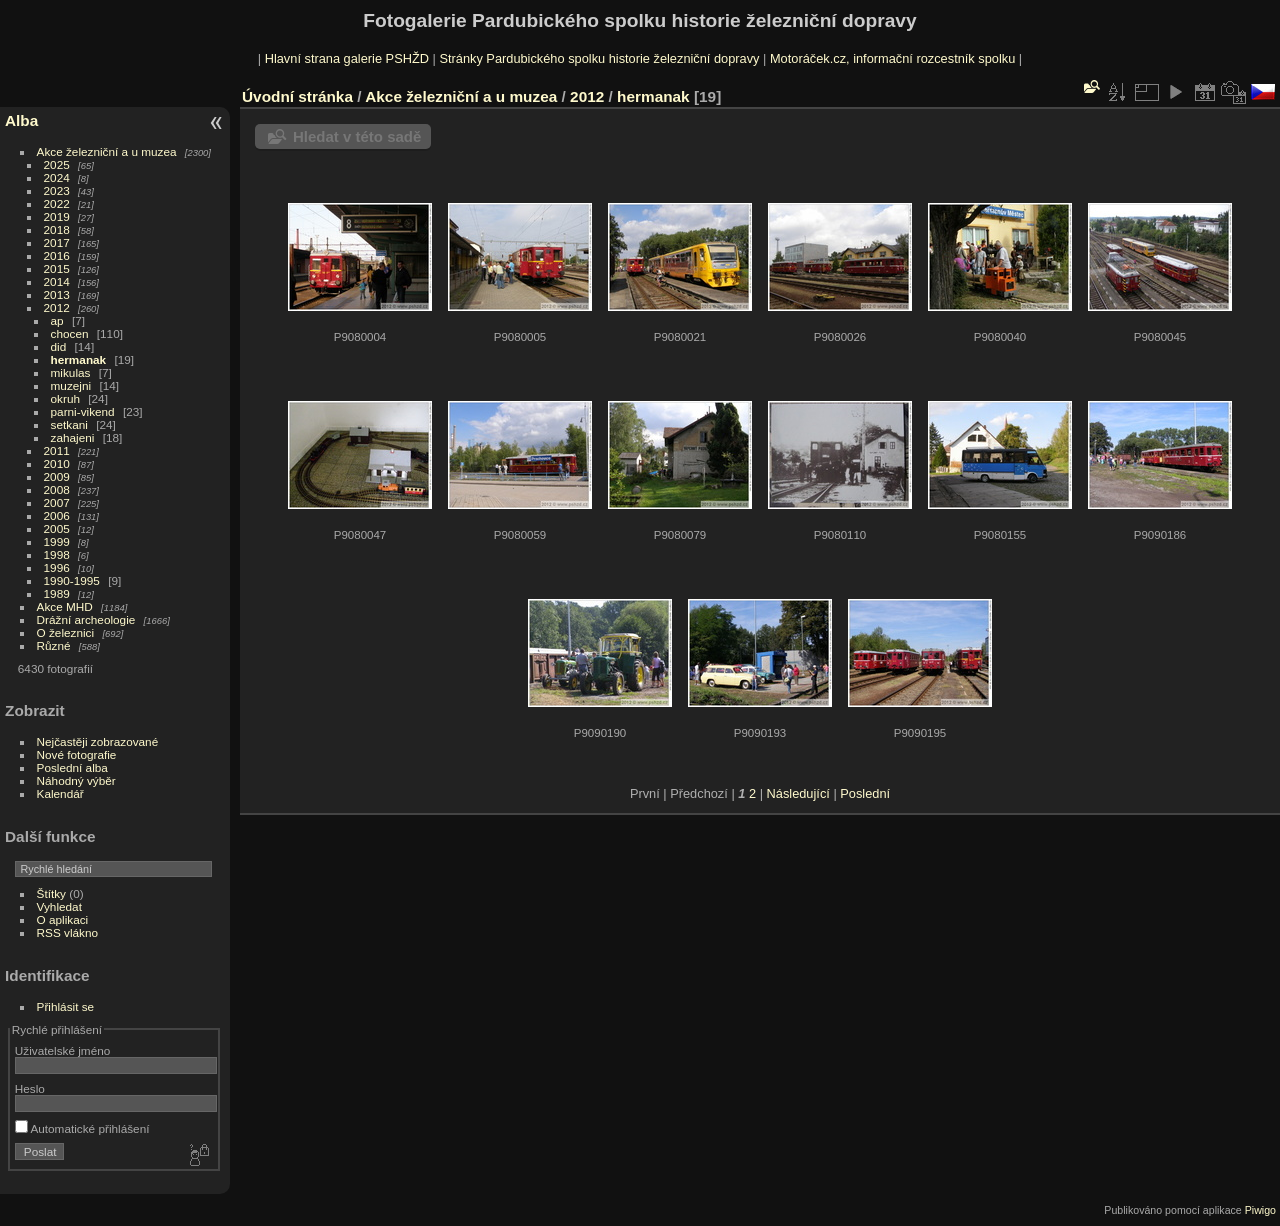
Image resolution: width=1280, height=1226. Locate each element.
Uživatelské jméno (62, 1050)
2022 (57, 203)
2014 (57, 281)
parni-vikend (83, 411)
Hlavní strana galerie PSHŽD (347, 58)
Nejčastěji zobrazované (98, 741)
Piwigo (1260, 1210)
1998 (57, 554)
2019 (57, 216)
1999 (57, 541)
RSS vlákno (67, 932)
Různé (54, 645)
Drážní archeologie (86, 619)
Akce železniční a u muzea (107, 151)
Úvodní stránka (297, 96)
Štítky (51, 893)
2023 (57, 190)
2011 (57, 450)
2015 (57, 268)
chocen (70, 333)
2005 (57, 528)
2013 (57, 294)
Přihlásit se (66, 1006)
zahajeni (73, 437)
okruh (65, 398)
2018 (57, 229)
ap (57, 320)
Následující (798, 793)
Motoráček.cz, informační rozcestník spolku (892, 58)
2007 (57, 502)
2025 (57, 164)
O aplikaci (63, 919)
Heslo (30, 1088)
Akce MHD (65, 606)
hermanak (79, 359)
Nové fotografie (77, 754)
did (59, 346)
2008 (57, 489)
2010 (57, 463)
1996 (57, 567)
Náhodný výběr (76, 780)
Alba (21, 120)
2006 (57, 515)
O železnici (66, 632)
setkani (69, 424)
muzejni (71, 385)
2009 (57, 476)
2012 (57, 307)
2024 (57, 177)
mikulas (71, 372)
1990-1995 (72, 580)
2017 (57, 242)
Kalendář (60, 793)
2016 (57, 255)
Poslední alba (72, 767)
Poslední (865, 793)
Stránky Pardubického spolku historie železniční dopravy (599, 58)
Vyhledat (59, 906)
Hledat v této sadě (357, 136)
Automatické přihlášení (82, 1128)
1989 (57, 593)
